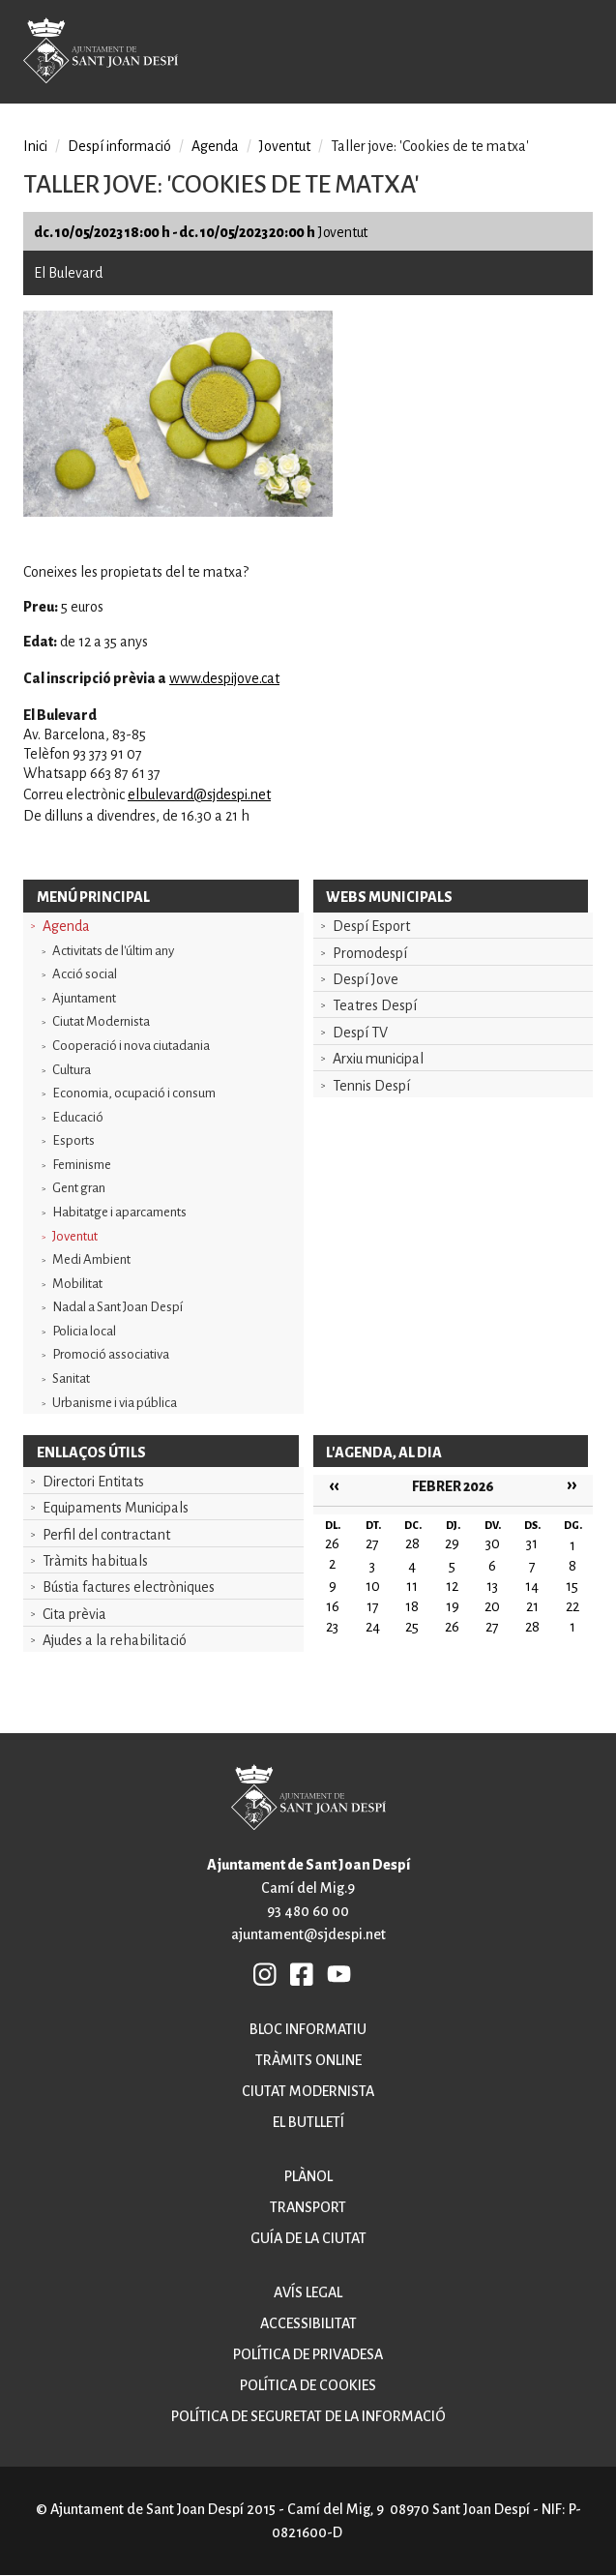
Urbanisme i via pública (114, 1402)
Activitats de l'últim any (113, 951)
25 (412, 1626)
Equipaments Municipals (116, 1507)
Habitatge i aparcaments (119, 1212)
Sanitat (71, 1378)
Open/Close (576, 54)
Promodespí (370, 953)
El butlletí (308, 2122)
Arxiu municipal (378, 1058)
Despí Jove (365, 979)
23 (332, 1626)
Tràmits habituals (95, 1561)
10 (373, 1586)
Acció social (84, 974)
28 (532, 1626)
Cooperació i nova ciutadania (131, 1045)
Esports (73, 1140)
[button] (178, 512)
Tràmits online (308, 2060)
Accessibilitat (308, 2323)
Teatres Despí (375, 1005)
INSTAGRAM (266, 1973)
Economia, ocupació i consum (134, 1093)
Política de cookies (308, 2385)
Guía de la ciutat (308, 2238)
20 (492, 1606)
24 (373, 1626)
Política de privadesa (308, 2354)
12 (452, 1586)
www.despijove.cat (224, 678)
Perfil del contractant (106, 1535)
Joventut (75, 1236)
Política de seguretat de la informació (308, 2416)
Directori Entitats (93, 1481)
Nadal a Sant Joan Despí (117, 1307)
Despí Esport (371, 926)
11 (412, 1586)
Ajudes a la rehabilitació (115, 1640)
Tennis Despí (371, 1085)
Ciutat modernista (308, 2091)
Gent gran (78, 1188)
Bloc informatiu (308, 2029)
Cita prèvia (74, 1614)
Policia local (84, 1331)
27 (492, 1626)
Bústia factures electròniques (129, 1587)
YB (339, 1973)
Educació (77, 1117)
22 (572, 1606)
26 (452, 1626)
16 (332, 1606)
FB (302, 1973)
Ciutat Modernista (101, 1021)
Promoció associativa (110, 1354)
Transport (308, 2207)
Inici (35, 146)
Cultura (71, 1070)
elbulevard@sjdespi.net (199, 794)
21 (532, 1606)
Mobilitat (77, 1283)
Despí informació (119, 146)
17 (373, 1606)
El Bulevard (68, 273)
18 (412, 1606)
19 (452, 1606)
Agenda (66, 926)
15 (572, 1586)
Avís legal (308, 2292)
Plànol (308, 2176)
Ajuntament (84, 998)
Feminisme (81, 1164)
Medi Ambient (91, 1259)
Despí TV (360, 1032)
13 (492, 1586)
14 (532, 1586)
